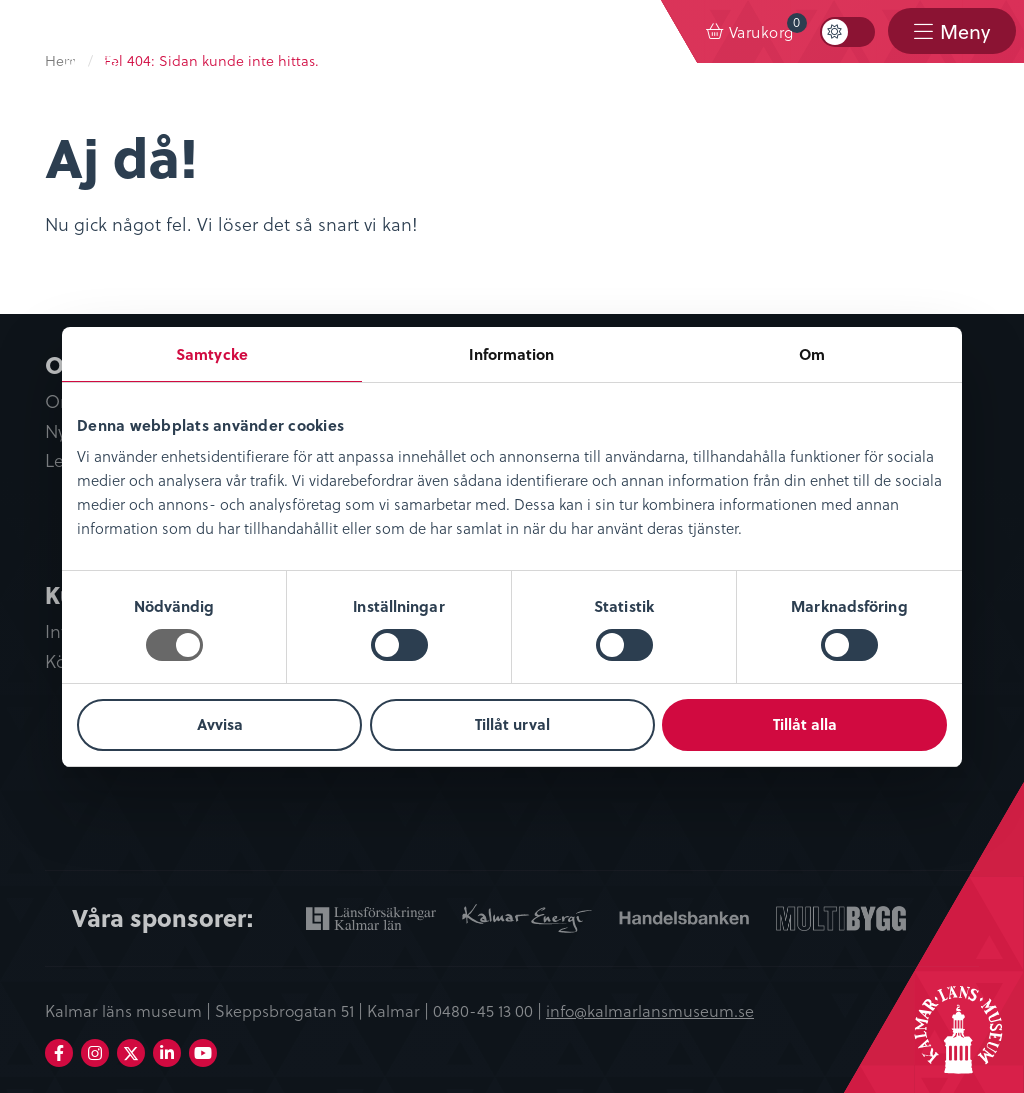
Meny (965, 31)
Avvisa (220, 724)
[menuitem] (750, 32)
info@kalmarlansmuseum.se (650, 1010)
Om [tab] (812, 354)
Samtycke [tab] (212, 354)
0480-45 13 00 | (489, 1010)
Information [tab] (511, 354)
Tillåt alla (805, 724)
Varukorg (768, 27)
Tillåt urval (512, 724)
